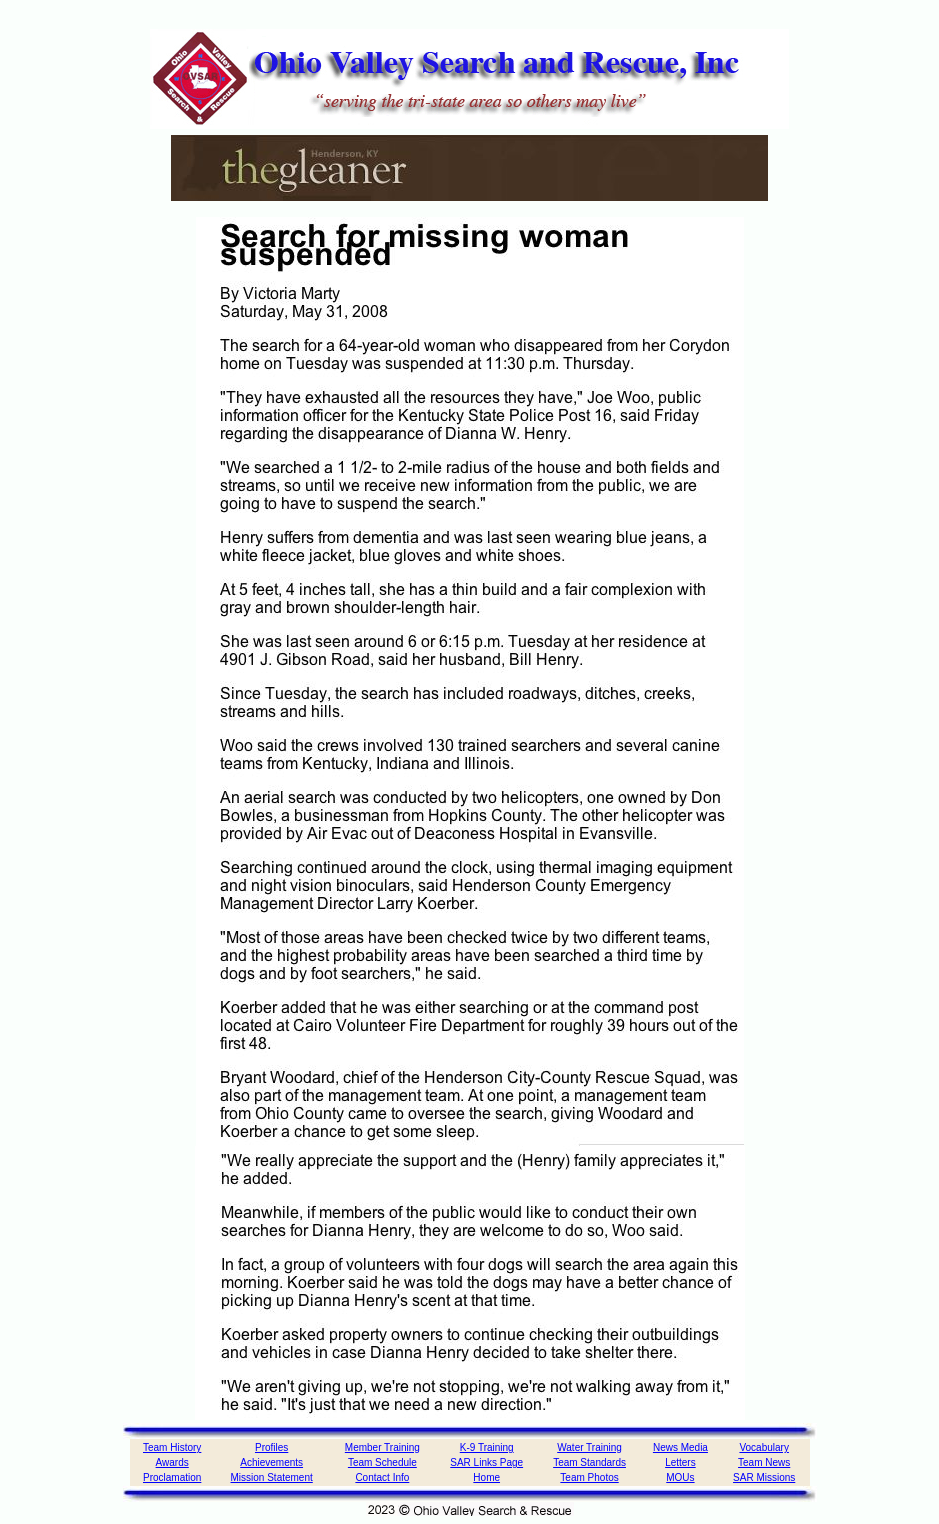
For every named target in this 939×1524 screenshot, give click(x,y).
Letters (680, 1462)
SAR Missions (764, 1477)
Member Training (382, 1447)
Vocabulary (763, 1447)
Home (486, 1477)
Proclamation (172, 1477)
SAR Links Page (486, 1462)
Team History (172, 1447)
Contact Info (382, 1477)
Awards (172, 1462)
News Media (680, 1447)
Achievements (271, 1462)
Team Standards (589, 1462)
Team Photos (589, 1477)
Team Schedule (382, 1462)
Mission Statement (272, 1477)
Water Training (589, 1447)
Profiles (271, 1447)
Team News (764, 1462)
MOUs (680, 1477)
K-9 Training (487, 1447)
